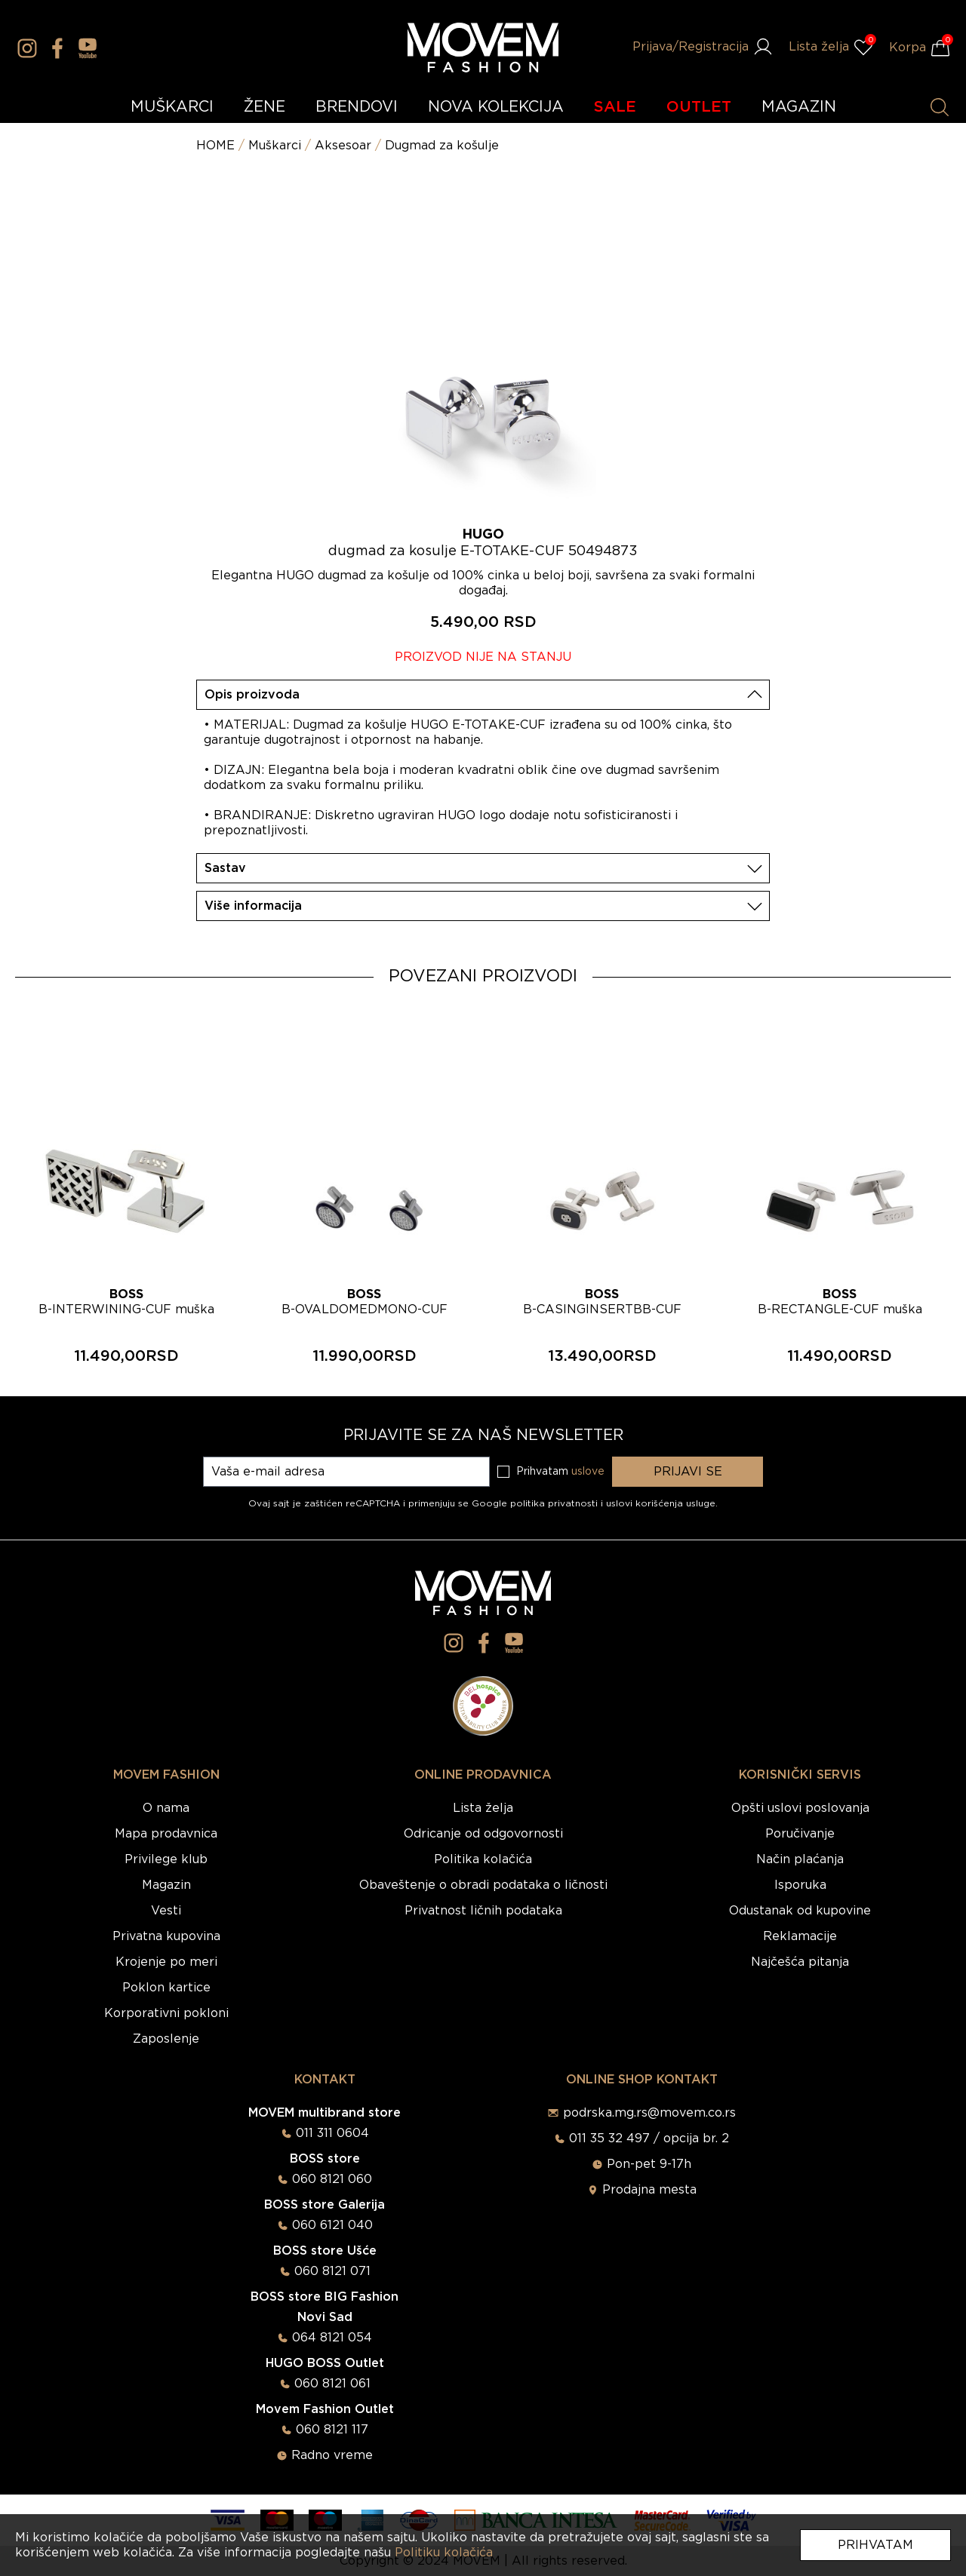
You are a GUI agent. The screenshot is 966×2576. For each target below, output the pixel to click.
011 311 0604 (332, 2133)
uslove (588, 1471)
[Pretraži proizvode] (939, 107)
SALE (615, 107)
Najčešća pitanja (800, 1962)
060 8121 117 (332, 2430)
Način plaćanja (800, 1859)
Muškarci (274, 146)
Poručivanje (800, 1834)
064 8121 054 (332, 2338)
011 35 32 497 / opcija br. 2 (649, 2138)
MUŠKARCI (172, 107)
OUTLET (698, 107)
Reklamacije (800, 1936)
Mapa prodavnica (166, 1834)
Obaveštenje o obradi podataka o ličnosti (483, 1885)
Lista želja (483, 1808)
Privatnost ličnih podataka (483, 1911)
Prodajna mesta (649, 2190)
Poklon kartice (166, 1988)
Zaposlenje (166, 2039)
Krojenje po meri (166, 1962)
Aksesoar (343, 146)
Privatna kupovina (166, 1936)
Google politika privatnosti (536, 1503)
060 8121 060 (332, 2179)
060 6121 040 (332, 2225)
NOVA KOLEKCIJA (496, 107)
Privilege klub (166, 1859)
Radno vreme (332, 2455)
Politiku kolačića (444, 2553)
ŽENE (264, 107)
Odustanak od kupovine (800, 1911)
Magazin (166, 1885)
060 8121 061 (332, 2384)
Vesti (166, 1911)
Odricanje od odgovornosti (483, 1834)
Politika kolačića (483, 1859)
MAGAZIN (798, 107)
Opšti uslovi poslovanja (800, 1808)
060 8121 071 (332, 2271)
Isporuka (800, 1885)
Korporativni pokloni (166, 2013)
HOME (215, 146)
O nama (166, 1808)
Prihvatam (875, 2545)
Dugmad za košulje (442, 146)
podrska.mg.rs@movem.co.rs (649, 2113)
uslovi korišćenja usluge (660, 1503)
